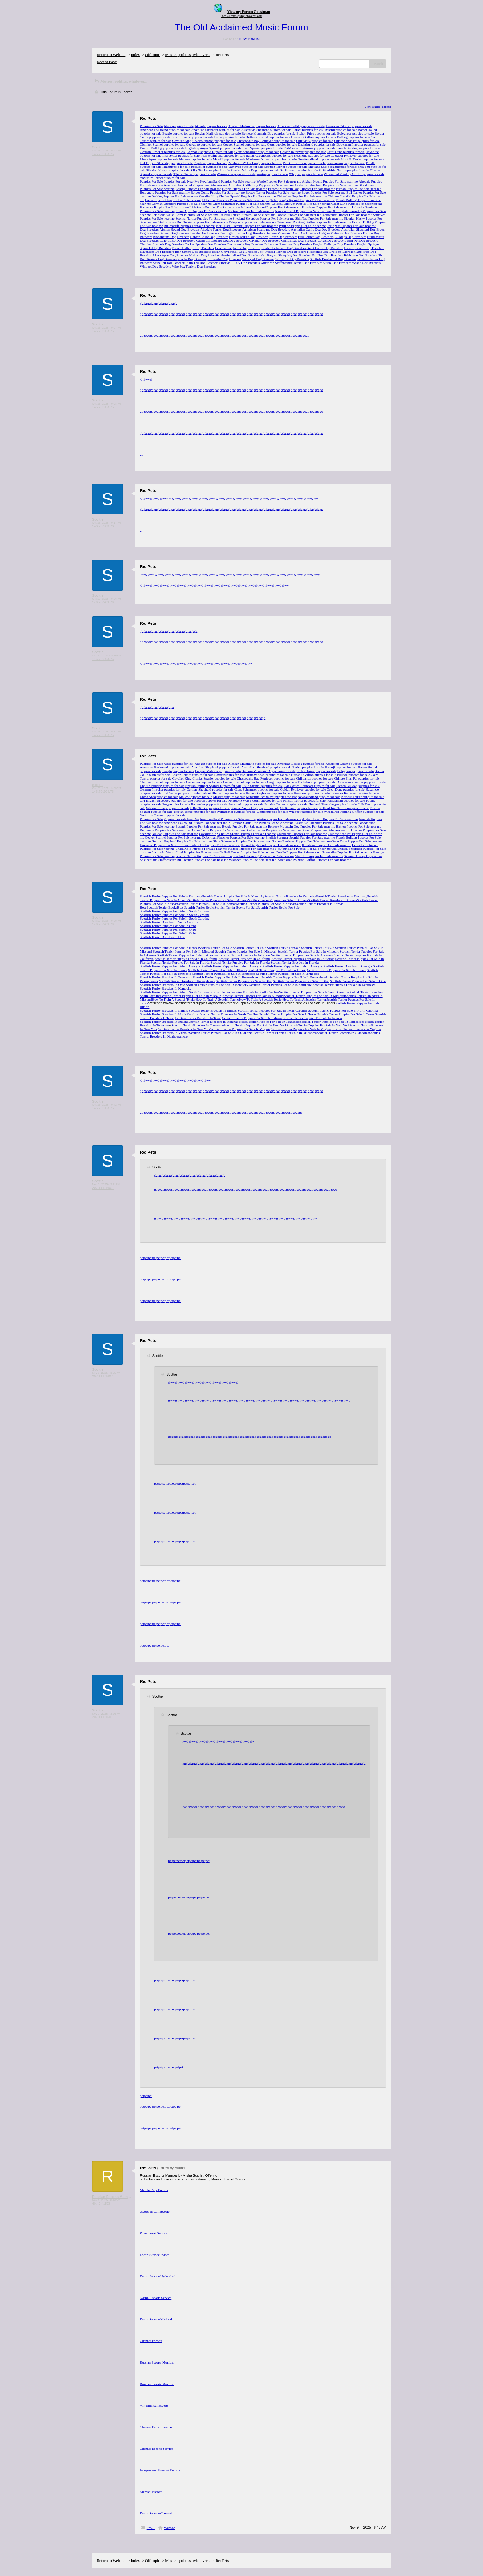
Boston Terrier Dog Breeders (248, 237)
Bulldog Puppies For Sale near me (175, 196)
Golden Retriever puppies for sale (303, 152)
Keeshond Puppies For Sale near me (326, 207)
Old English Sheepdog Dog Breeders (286, 255)
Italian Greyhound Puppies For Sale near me (271, 207)
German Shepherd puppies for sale (210, 152)
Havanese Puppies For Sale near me (164, 207)
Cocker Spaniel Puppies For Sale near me (173, 200)
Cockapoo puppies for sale (204, 144)
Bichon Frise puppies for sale (316, 133)
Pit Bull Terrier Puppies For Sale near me (247, 214)
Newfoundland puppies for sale (319, 159)
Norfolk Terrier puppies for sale (362, 159)
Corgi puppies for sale (282, 144)
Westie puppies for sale (272, 174)
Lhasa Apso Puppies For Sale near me (201, 211)
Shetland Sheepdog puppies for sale (332, 166)
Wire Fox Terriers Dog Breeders (194, 266)
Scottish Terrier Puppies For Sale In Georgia (170, 966)
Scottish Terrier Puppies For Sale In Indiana (252, 1018)
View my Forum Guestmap (248, 12)
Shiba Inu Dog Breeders (169, 262)
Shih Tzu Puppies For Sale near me (319, 218)
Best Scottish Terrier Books (158, 907)
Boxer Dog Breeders (283, 237)
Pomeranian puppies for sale (346, 163)
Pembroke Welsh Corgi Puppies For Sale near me (185, 214)
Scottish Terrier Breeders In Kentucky (290, 896)
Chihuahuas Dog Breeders (298, 240)
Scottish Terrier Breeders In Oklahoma (343, 1032)
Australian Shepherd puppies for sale (267, 129)
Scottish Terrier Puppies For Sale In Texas (287, 1014)
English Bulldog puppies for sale (162, 148)
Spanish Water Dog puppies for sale (255, 170)
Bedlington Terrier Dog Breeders (242, 233)
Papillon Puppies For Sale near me (302, 226)
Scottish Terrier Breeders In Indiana (164, 1021)
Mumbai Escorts (151, 2491)
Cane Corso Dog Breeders (177, 240)
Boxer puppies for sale (229, 137)
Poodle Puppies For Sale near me (298, 214)
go (141, 303)
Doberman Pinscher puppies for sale (360, 144)
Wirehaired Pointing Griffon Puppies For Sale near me (314, 222)
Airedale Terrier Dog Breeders (221, 229)
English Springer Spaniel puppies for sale (213, 148)
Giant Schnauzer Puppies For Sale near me (241, 203)
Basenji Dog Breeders (174, 233)
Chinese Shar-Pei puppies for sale (357, 141)
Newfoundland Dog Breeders (240, 255)
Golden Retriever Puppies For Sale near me (301, 203)
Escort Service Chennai (156, 2513)
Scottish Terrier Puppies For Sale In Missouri (183, 951)
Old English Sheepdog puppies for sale (166, 163)
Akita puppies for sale (179, 126)
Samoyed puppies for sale (245, 166)
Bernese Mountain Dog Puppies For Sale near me (301, 189)
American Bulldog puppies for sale (301, 126)
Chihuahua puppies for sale (314, 141)
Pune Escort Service (153, 2233)
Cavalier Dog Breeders (264, 240)
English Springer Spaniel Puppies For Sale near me (300, 200)
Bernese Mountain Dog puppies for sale (268, 133)
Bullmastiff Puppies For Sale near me (189, 226)
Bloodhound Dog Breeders (171, 237)
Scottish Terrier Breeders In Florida (294, 962)
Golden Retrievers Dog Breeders (283, 248)
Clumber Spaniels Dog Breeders (162, 244)
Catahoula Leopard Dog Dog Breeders (222, 240)
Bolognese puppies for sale (355, 133)
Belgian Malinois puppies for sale (218, 133)
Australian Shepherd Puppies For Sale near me (326, 185)
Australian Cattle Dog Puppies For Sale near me (261, 185)
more (184, 1036)
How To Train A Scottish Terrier (173, 999)
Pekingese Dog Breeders (360, 255)
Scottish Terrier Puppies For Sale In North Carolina (272, 1010)
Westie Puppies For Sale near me (279, 181)
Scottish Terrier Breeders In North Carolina (169, 1014)
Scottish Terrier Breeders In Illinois (164, 1010)
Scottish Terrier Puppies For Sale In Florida (180, 962)
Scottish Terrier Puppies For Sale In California (186, 959)
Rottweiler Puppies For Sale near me (347, 214)
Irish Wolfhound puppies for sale (223, 155)
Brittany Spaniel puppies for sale (268, 137)
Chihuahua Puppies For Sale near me (302, 196)
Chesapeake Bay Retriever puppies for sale (266, 141)
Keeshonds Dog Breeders (324, 251)
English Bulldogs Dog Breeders (334, 244)
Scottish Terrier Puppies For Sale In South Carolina (174, 911)
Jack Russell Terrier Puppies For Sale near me (247, 226)
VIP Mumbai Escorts (154, 2405)
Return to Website (111, 54)
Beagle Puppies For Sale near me (244, 189)
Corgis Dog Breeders (332, 240)
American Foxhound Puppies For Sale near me (195, 185)
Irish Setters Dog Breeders (193, 251)
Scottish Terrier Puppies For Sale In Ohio (168, 926)
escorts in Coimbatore (155, 2211)
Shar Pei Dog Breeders (362, 240)
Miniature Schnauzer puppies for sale (271, 159)
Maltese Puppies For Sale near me (251, 211)
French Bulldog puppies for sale (358, 148)
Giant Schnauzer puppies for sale (256, 152)
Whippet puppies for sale (306, 174)
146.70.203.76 (103, 154)
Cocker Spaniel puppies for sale (244, 144)
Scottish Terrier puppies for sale (285, 166)
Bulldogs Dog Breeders (350, 237)
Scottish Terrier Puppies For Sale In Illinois (217, 970)
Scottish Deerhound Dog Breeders (333, 259)
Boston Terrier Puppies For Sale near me (273, 192)
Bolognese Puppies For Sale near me (165, 192)
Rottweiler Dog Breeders (224, 259)
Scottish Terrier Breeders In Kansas (319, 903)
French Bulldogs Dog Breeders (193, 248)
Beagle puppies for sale (178, 133)
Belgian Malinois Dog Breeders (340, 233)
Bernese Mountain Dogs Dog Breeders (292, 233)
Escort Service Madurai (156, 2319)
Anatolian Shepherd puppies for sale (215, 129)
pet (142, 1258)
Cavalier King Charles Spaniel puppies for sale (204, 141)
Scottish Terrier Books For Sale (235, 907)
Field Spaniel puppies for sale (262, 148)
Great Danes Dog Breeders (324, 248)
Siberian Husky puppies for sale (167, 170)
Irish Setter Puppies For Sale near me (214, 207)
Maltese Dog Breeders (204, 255)
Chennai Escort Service (156, 2427)
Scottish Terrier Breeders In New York (184, 1029)
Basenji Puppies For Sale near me (198, 189)
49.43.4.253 (101, 2203)
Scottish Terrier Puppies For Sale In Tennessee (223, 973)
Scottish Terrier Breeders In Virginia (356, 1029)
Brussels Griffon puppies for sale (313, 137)
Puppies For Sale (151, 126)
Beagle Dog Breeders (204, 233)
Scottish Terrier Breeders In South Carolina (169, 922)
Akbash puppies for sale (211, 126)
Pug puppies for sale (176, 166)
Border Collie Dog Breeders (209, 237)
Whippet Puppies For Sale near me (252, 222)
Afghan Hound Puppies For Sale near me (330, 181)
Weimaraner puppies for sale (236, 174)
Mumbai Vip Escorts (154, 2190)
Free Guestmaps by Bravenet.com (241, 16)
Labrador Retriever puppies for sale (355, 155)
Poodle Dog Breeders (191, 259)
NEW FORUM (249, 39)
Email (151, 2528)
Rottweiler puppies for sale (209, 166)
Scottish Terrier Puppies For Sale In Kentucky (233, 896)
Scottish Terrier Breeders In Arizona (332, 900)
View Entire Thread (377, 106)
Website (169, 2528)
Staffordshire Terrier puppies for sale (344, 170)
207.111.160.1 (103, 1188)
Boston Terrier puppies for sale (192, 137)
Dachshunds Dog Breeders (245, 244)
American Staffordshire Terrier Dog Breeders (291, 262)
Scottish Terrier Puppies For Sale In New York (255, 1025)
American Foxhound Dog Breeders (266, 229)
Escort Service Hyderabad (157, 2276)
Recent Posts (107, 61)
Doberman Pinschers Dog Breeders (288, 244)
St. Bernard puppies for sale (299, 170)
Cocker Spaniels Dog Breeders (205, 244)
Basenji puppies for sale (341, 129)
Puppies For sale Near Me (181, 181)
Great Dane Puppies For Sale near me (357, 203)
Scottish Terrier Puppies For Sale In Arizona (218, 900)
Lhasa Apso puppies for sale (159, 159)
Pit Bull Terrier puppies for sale (304, 163)
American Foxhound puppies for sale (165, 129)
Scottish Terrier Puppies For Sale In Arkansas (187, 955)
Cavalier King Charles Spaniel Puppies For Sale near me (237, 196)
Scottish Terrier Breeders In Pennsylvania (187, 981)
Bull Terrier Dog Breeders (316, 237)
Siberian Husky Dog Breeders (239, 262)
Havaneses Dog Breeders (157, 251)
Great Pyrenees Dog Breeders (364, 248)
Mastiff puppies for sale (229, 159)
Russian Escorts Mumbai (157, 2362)
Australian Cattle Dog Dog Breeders (315, 229)
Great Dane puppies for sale (346, 152)
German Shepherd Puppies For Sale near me (182, 203)
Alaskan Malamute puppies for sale (252, 126)
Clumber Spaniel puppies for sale (162, 144)
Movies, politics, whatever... (187, 54)
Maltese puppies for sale (195, 159)
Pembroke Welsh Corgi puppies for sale (255, 163)
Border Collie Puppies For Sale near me (218, 192)
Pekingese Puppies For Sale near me (351, 226)
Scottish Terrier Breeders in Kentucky (341, 896)
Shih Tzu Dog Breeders (202, 262)
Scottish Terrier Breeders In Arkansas (245, 955)
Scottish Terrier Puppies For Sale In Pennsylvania (226, 977)
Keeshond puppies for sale (312, 155)
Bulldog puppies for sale (353, 137)
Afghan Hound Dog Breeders (179, 229)
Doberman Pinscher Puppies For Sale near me (233, 200)
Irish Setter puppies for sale (181, 155)
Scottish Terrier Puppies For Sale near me (204, 218)
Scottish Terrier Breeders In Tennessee (166, 977)
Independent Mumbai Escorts (160, 2470)
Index (135, 54)
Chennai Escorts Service (156, 2448)
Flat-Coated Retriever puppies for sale (309, 148)
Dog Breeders (149, 229)
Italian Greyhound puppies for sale (269, 155)
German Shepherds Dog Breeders (238, 248)
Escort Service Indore (154, 2254)
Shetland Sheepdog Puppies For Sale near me (263, 218)
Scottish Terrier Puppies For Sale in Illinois (277, 970)
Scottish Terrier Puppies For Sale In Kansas (206, 903)
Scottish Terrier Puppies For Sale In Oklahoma (221, 1032)
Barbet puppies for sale (308, 129)
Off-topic (152, 54)
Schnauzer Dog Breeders (292, 259)
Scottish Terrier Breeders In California (244, 959)
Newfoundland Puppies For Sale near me (228, 181)
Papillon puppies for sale (210, 163)
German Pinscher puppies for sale (162, 152)
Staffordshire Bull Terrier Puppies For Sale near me (193, 222)
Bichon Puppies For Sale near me (358, 189)
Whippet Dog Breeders (155, 266)
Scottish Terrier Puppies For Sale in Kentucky (171, 896)
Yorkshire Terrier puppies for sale (162, 177)
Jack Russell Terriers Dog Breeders (282, 251)
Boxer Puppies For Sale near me (323, 192)
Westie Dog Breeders (366, 262)
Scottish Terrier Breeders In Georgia (347, 966)
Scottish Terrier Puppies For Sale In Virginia (240, 1029)
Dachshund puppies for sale (316, 144)
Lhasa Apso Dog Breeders (170, 255)
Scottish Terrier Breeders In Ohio (162, 937)
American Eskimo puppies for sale (349, 126)
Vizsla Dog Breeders (337, 262)
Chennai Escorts (151, 2341)
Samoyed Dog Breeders (258, 259)
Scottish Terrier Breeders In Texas (198, 1018)
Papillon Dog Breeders (327, 255)
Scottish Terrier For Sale (215, 947)
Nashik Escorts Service (155, 2298)
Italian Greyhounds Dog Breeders (234, 251)
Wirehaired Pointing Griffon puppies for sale (354, 174)
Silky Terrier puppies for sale (210, 170)
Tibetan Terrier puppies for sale (194, 174)
